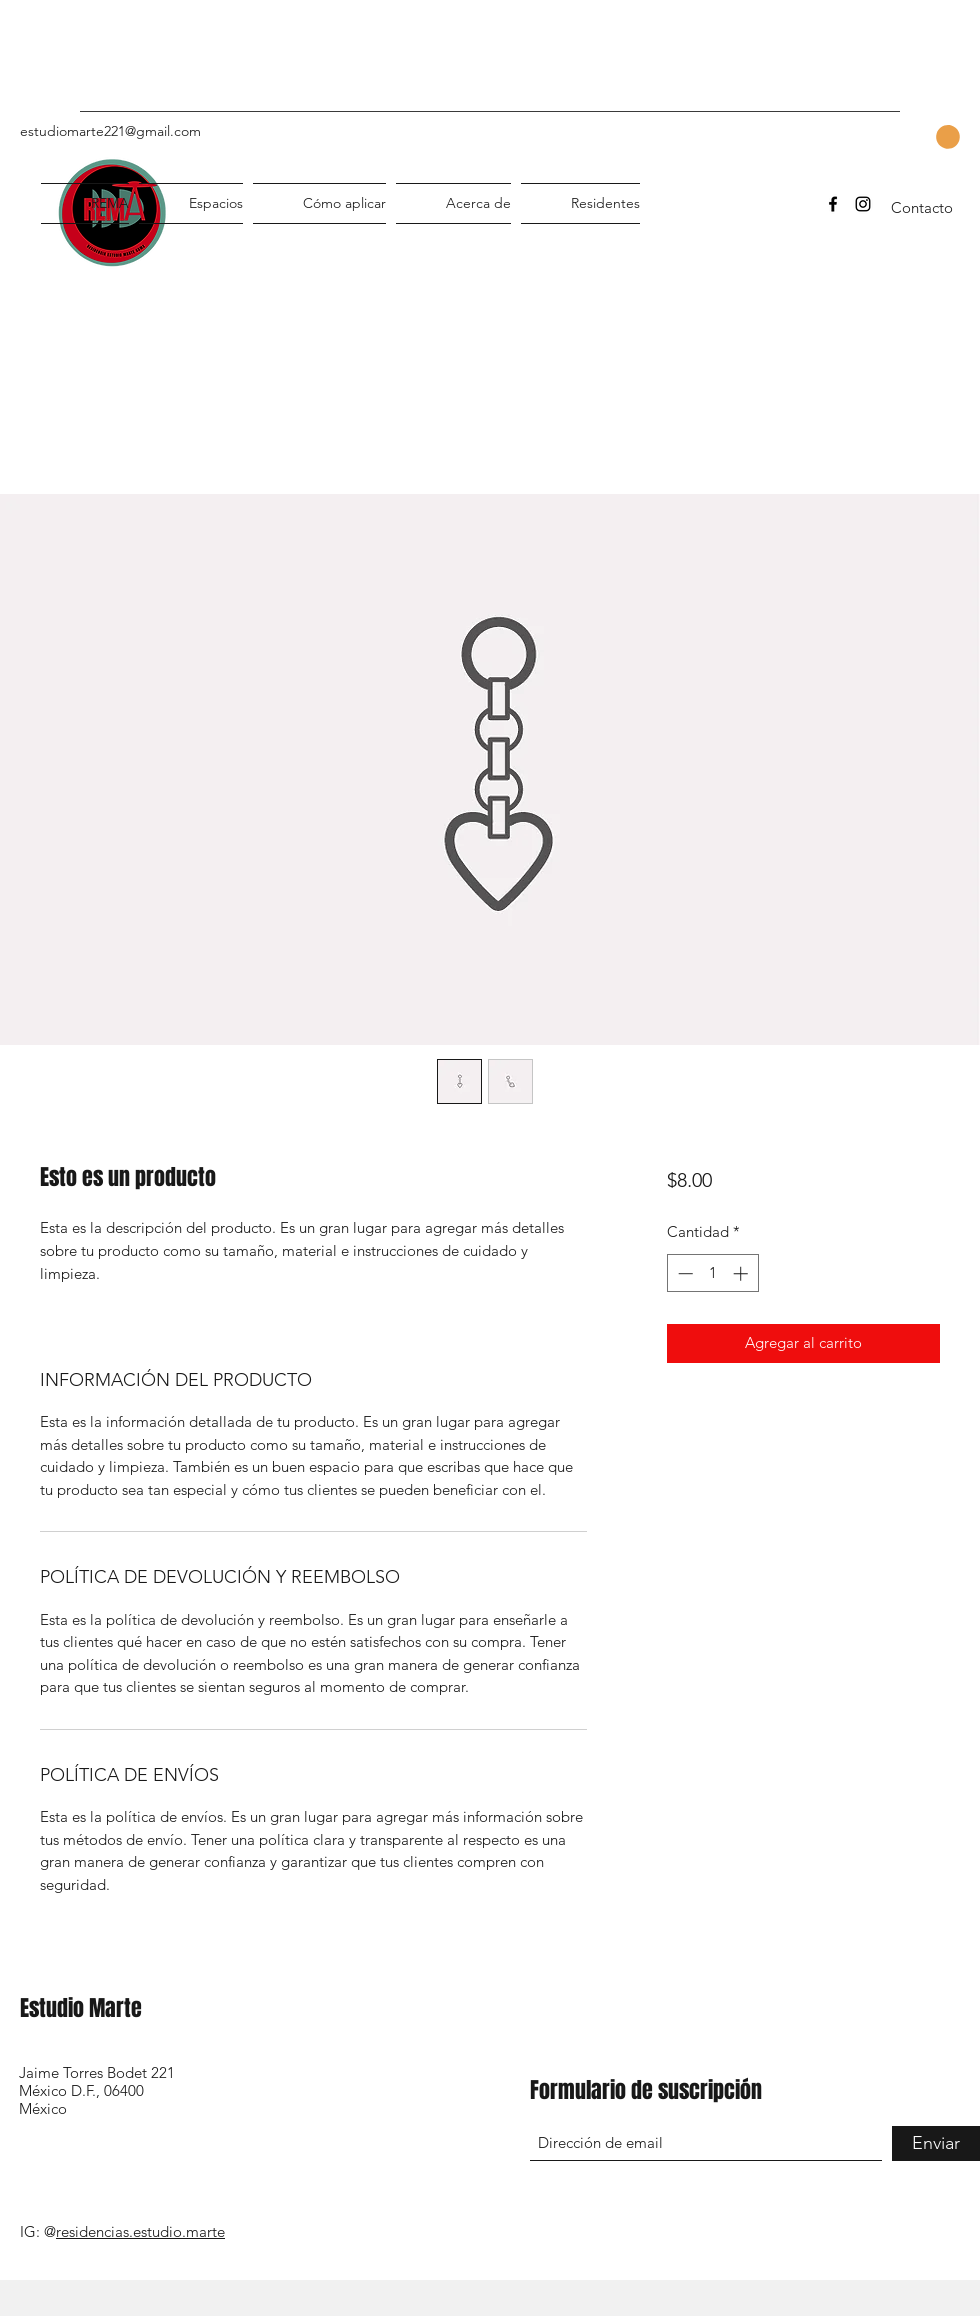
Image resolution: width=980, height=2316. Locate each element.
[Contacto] (922, 208)
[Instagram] (863, 204)
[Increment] (742, 1273)
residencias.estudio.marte (140, 2231)
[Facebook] (833, 204)
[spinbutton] (712, 1273)
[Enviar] (936, 2143)
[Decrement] (683, 1273)
